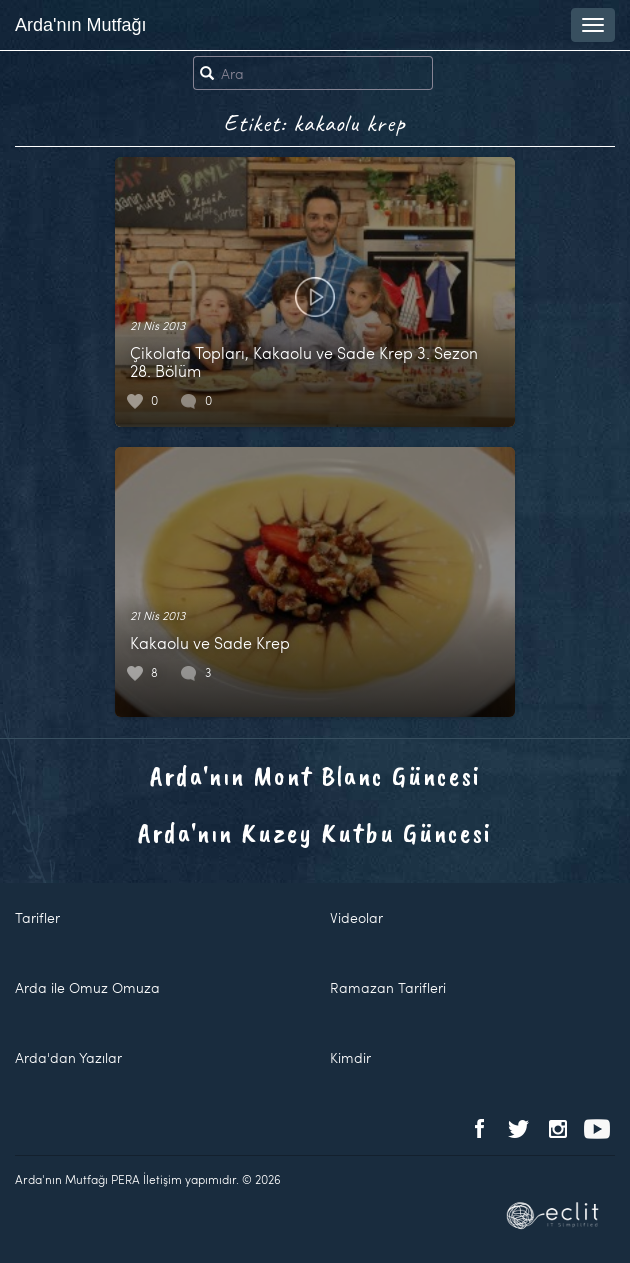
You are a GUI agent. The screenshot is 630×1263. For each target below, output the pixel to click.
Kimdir (350, 1057)
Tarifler (37, 917)
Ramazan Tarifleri (388, 987)
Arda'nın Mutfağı (81, 25)
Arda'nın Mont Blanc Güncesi (315, 775)
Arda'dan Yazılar (68, 1057)
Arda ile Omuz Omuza (87, 987)
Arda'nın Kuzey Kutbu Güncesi (315, 832)
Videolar (356, 917)
